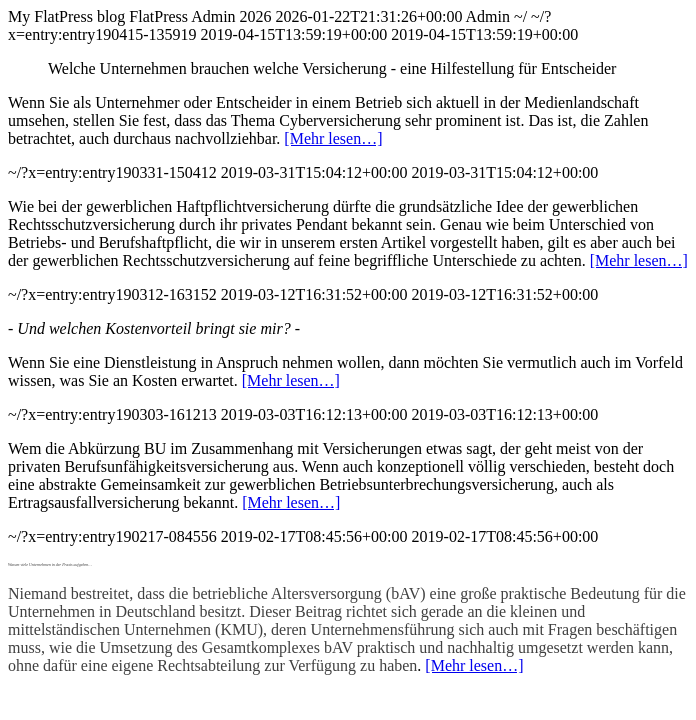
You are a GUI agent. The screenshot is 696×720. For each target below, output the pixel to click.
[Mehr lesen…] (333, 138)
